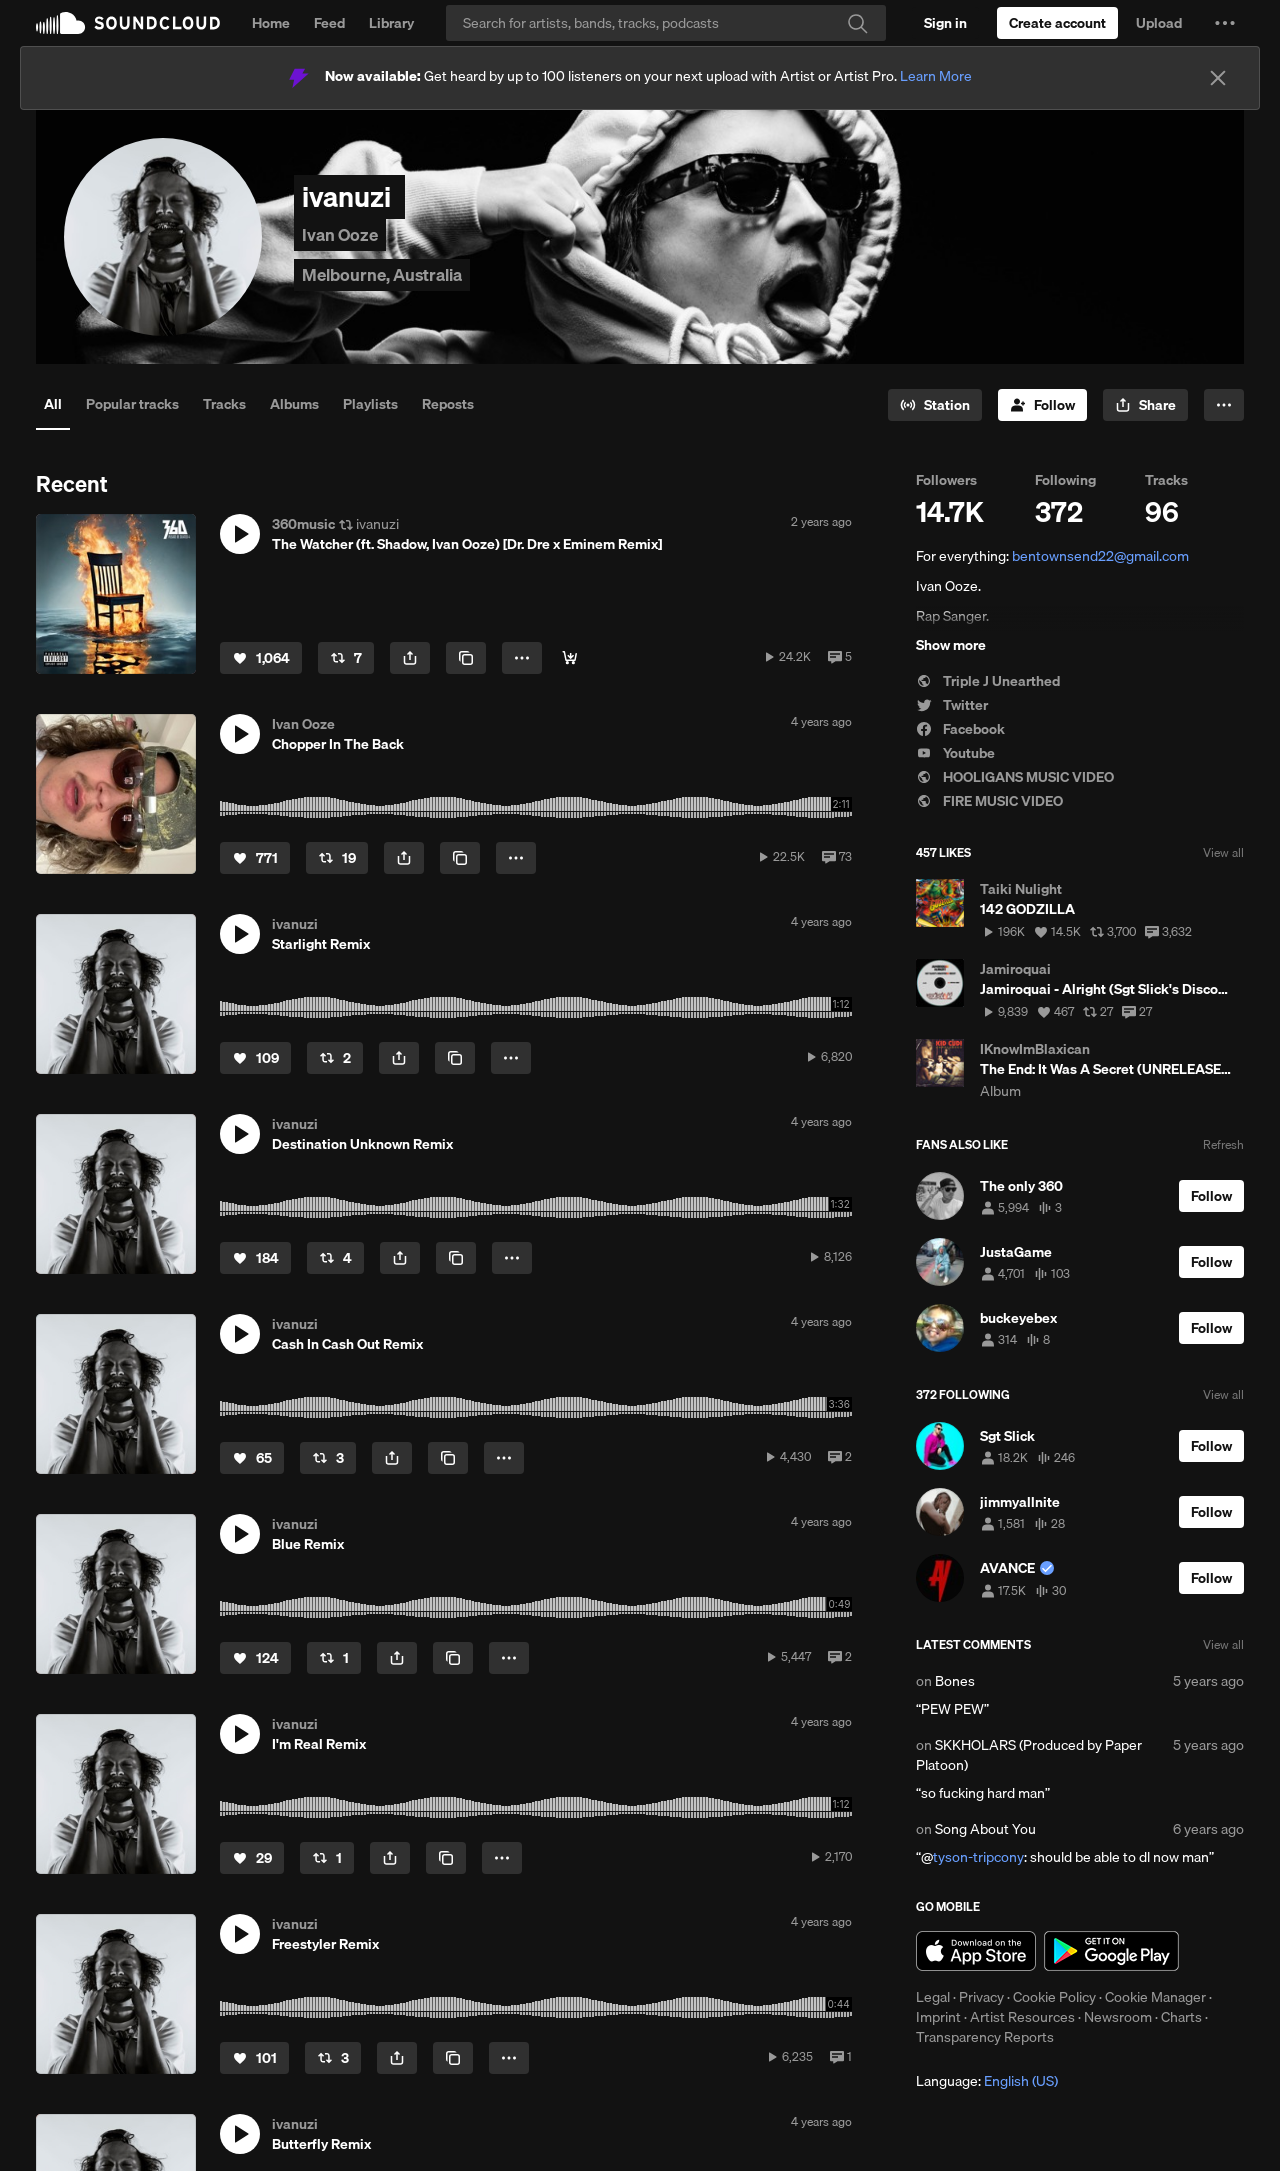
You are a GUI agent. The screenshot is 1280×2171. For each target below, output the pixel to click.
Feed (329, 23)
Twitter (952, 705)
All (53, 404)
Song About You (985, 1829)
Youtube (955, 753)
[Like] (261, 658)
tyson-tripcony (978, 1857)
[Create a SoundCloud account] (1057, 23)
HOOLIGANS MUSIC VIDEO (1015, 777)
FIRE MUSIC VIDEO (989, 801)
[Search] (666, 23)
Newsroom (1118, 2017)
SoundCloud (128, 23)
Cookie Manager (1155, 1997)
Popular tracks (132, 404)
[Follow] (1042, 405)
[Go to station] (935, 405)
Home (271, 23)
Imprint (938, 2017)
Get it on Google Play (1111, 1951)
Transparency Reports (985, 2037)
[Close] (1218, 78)
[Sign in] (945, 23)
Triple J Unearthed (988, 681)
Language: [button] (987, 2081)
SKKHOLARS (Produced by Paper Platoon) (1029, 1755)
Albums (294, 404)
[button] (1225, 23)
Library (391, 23)
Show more (951, 645)
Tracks (224, 404)
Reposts (448, 404)
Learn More (936, 76)
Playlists (370, 404)
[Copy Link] (466, 658)
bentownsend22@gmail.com (1100, 556)
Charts (1181, 2017)
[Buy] (570, 658)
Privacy (981, 1997)
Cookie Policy (1054, 1997)
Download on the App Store (976, 1951)
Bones (955, 1681)
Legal (933, 1997)
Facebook (960, 729)
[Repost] (346, 658)
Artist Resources (1022, 2017)
